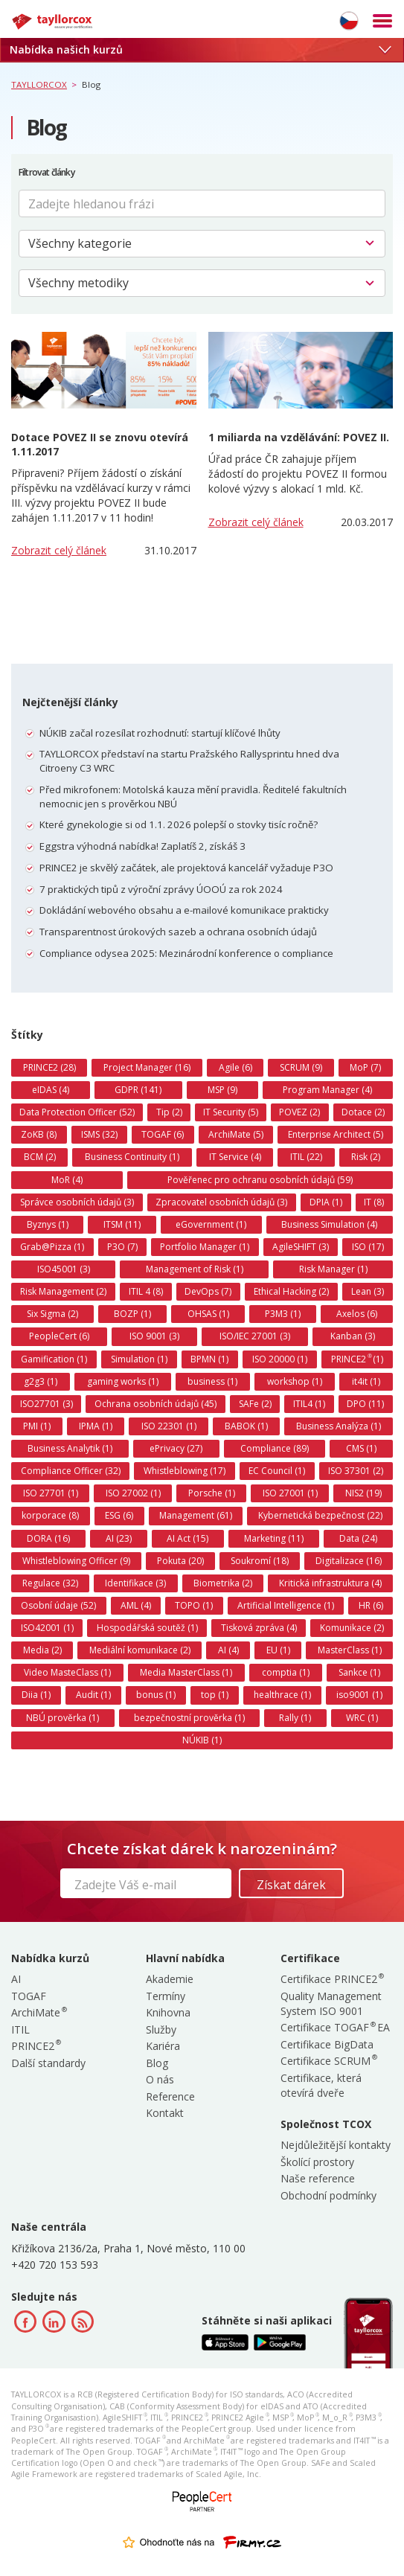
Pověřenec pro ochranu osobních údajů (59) (260, 1179)
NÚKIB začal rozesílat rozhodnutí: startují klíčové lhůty (159, 733)
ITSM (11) (122, 1224)
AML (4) (136, 1605)
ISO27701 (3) (46, 1403)
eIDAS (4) (50, 1089)
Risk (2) (365, 1156)
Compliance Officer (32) (71, 1470)
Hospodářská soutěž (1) (147, 1627)
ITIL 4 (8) (146, 1291)
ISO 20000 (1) (279, 1359)
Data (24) (358, 1538)
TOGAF (28, 1996)
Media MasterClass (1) (186, 1672)
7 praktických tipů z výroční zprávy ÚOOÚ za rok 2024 (161, 889)
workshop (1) (294, 1381)
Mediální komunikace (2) (139, 1650)
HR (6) (371, 1605)
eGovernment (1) (211, 1224)
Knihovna (168, 2012)
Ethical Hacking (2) (291, 1291)
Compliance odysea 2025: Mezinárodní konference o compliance (186, 953)
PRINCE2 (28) (49, 1067)
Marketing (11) (274, 1538)
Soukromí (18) (260, 1560)
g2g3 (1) (40, 1381)
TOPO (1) (194, 1605)
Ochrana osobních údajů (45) (155, 1403)
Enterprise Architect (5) (335, 1134)
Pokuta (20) (180, 1560)
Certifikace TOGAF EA (335, 2027)
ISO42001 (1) (47, 1627)
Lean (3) (367, 1291)
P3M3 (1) (283, 1313)
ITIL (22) (306, 1156)
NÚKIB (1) (202, 1740)
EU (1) (278, 1650)
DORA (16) (48, 1538)
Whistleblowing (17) (184, 1470)
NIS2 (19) (363, 1493)
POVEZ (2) (299, 1112)
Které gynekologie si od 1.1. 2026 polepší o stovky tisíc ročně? (178, 824)
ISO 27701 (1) (50, 1493)
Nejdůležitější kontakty (335, 2145)
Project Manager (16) (146, 1067)
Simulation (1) (139, 1359)
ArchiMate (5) (235, 1134)
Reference (170, 2096)
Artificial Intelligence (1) (285, 1605)
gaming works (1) (122, 1381)
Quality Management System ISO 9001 (331, 2003)
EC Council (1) (277, 1470)
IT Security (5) (230, 1112)
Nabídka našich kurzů (200, 49)
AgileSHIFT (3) (300, 1246)
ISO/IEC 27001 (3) (254, 1336)
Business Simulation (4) (329, 1224)
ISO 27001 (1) (290, 1493)
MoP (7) (365, 1067)
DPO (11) (365, 1403)
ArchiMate (38, 2012)
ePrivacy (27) (176, 1448)
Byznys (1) (47, 1224)
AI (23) (119, 1538)
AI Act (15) (187, 1538)
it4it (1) (366, 1381)
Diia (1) (36, 1694)
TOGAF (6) (162, 1134)
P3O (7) (122, 1246)
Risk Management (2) (63, 1291)
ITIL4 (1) (309, 1403)
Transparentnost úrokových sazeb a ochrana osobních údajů (178, 931)
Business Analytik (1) (70, 1448)
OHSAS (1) (208, 1313)
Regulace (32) (50, 1583)
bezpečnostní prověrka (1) (189, 1717)
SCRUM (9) (301, 1067)
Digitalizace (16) (348, 1560)
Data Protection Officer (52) (77, 1112)
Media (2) (42, 1650)
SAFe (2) (255, 1403)
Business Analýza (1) (338, 1426)
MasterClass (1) (350, 1650)
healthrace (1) (282, 1694)
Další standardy (48, 2063)
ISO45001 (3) (63, 1269)
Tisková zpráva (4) (259, 1627)
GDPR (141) (138, 1089)
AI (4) (228, 1650)
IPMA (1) (95, 1426)
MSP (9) (222, 1089)
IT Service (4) (235, 1156)
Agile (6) (235, 1067)
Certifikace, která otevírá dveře (321, 2085)
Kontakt (165, 2113)
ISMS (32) (99, 1134)
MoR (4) (67, 1179)
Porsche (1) (211, 1493)
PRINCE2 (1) (357, 1358)
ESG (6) (119, 1515)
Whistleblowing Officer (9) (76, 1560)
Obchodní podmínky (328, 2195)
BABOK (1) (246, 1426)
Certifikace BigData (326, 2044)
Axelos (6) (356, 1313)
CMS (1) (361, 1448)
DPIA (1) (326, 1202)
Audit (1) (93, 1694)
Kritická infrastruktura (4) (330, 1583)
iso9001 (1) (359, 1694)
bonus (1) (156, 1694)
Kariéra (163, 2046)
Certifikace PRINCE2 (331, 1979)
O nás (160, 2079)
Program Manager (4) (327, 1089)
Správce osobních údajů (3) (77, 1202)
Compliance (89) (274, 1448)
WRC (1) (362, 1717)
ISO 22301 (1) (168, 1426)
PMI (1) (37, 1426)
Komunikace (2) (352, 1627)
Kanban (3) (352, 1336)
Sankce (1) (359, 1672)
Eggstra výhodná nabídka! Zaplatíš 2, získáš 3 (142, 846)
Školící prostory (317, 2162)
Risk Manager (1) (333, 1269)
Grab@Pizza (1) (52, 1246)
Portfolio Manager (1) (204, 1246)
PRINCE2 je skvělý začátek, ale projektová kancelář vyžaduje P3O (186, 867)
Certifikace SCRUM (328, 2061)
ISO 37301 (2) (355, 1470)
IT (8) (374, 1202)
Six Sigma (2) (52, 1313)
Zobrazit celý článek (58, 550)
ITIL (20, 2029)
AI (16, 1979)
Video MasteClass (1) (67, 1672)
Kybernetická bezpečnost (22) (320, 1515)
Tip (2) (169, 1112)
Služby (161, 2029)
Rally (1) (295, 1717)
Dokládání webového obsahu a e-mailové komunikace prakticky (184, 910)
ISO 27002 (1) (133, 1493)
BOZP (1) (132, 1313)
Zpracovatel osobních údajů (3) (221, 1202)
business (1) (212, 1381)
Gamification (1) (54, 1359)
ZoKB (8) (39, 1134)
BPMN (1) (209, 1359)
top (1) (214, 1694)
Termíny (165, 1996)
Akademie (169, 1979)
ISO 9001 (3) (154, 1336)
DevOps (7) (208, 1291)
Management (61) (195, 1515)
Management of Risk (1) (194, 1269)
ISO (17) (368, 1246)
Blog (157, 2063)
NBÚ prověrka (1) (62, 1717)
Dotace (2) (363, 1112)
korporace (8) (50, 1515)
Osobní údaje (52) (58, 1605)
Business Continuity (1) (132, 1156)
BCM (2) (40, 1156)
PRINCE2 (35, 2046)
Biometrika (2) (222, 1583)
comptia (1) (286, 1672)
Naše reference (317, 2178)
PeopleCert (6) (59, 1336)
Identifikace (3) (135, 1583)
